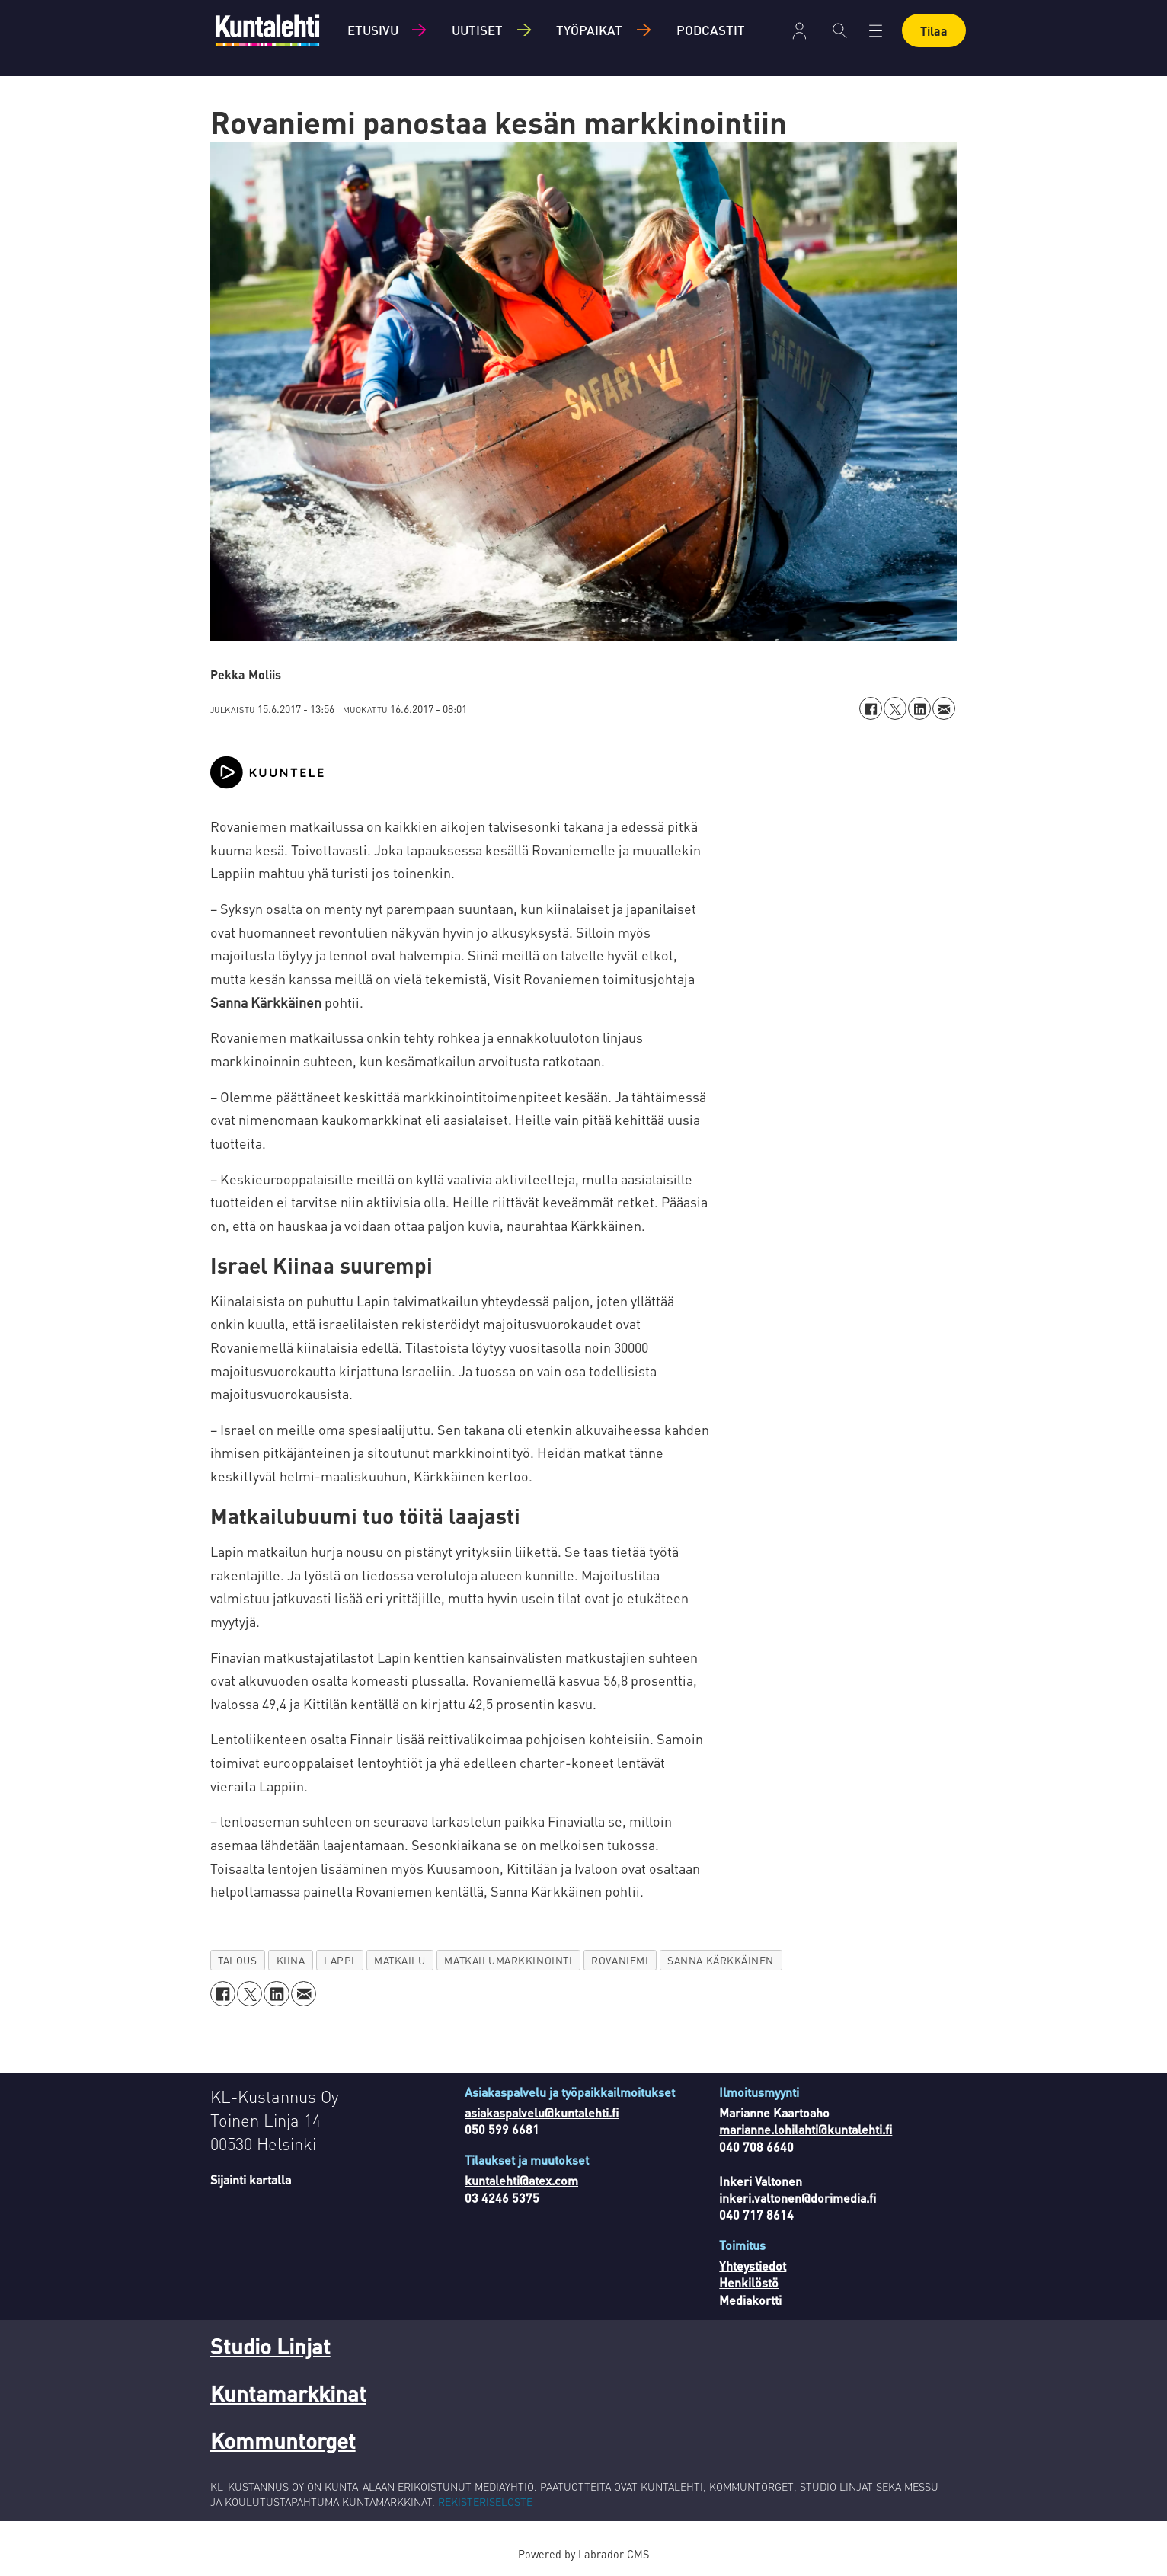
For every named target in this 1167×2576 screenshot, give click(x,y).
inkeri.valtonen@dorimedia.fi (797, 2198)
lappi (339, 1960)
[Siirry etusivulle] (267, 30)
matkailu (399, 1960)
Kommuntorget (283, 2440)
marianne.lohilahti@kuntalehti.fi (805, 2129)
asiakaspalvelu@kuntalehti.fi (542, 2113)
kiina (291, 1960)
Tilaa (934, 31)
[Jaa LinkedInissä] (919, 708)
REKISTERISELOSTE (485, 2501)
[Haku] (839, 30)
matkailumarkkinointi (508, 1960)
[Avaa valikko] (876, 31)
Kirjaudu (799, 30)
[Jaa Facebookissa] (870, 708)
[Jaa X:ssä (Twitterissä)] (895, 708)
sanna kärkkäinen (720, 1960)
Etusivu (372, 29)
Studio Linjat (270, 2346)
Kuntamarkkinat (288, 2393)
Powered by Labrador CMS (583, 2554)
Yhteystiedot (752, 2266)
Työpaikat (589, 29)
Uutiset (477, 29)
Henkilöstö (749, 2282)
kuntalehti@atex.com (521, 2180)
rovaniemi (619, 1960)
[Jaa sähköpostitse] (943, 708)
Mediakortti (750, 2300)
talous (237, 1960)
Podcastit (710, 29)
